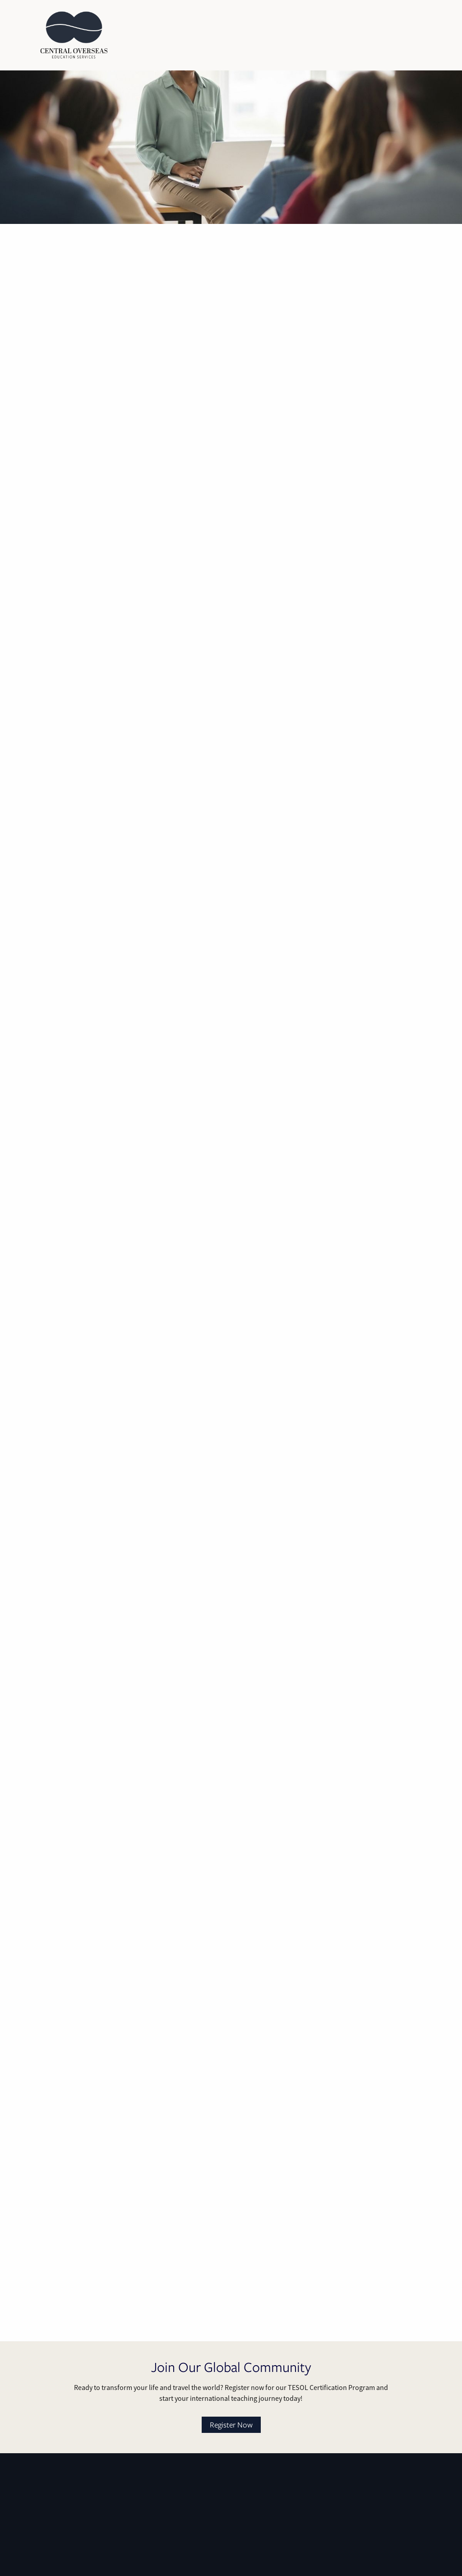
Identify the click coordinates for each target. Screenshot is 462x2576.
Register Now (231, 2424)
